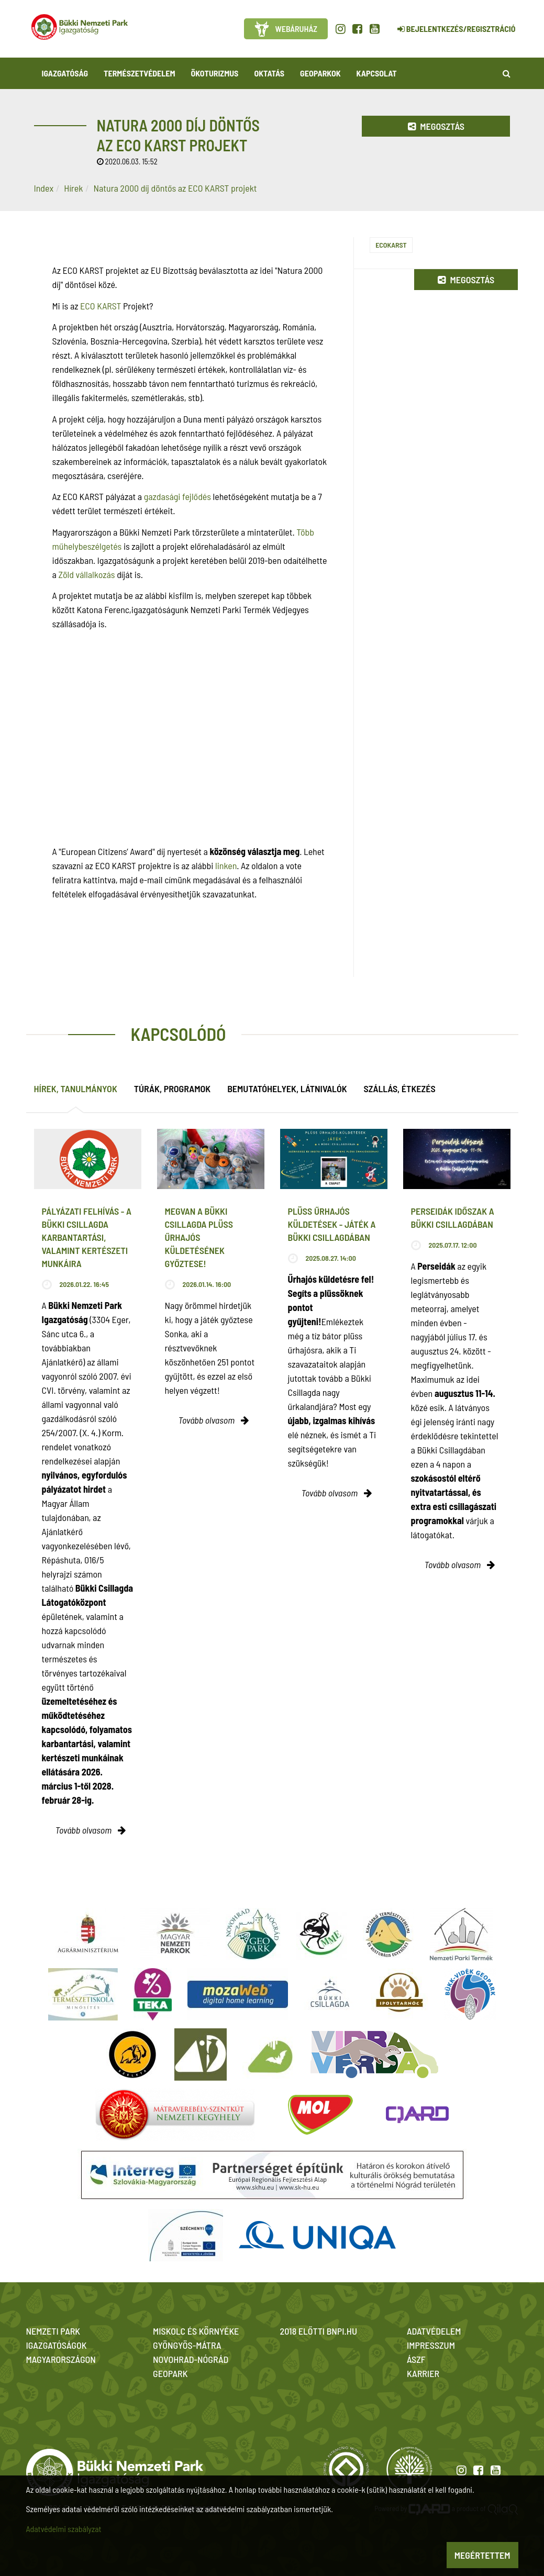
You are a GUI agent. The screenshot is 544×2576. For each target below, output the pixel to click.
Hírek (73, 188)
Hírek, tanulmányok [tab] (75, 1088)
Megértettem (482, 2555)
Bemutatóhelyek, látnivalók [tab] (287, 1088)
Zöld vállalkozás (86, 574)
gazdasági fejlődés (177, 496)
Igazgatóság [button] (65, 73)
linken (226, 865)
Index (44, 188)
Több (305, 532)
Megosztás (436, 126)
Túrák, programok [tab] (172, 1088)
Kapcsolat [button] (377, 73)
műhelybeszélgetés (87, 546)
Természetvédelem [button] (139, 73)
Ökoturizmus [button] (215, 73)
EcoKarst (391, 244)
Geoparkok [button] (320, 73)
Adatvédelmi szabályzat (64, 2529)
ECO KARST (100, 306)
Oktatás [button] (269, 73)
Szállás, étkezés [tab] (400, 1088)
